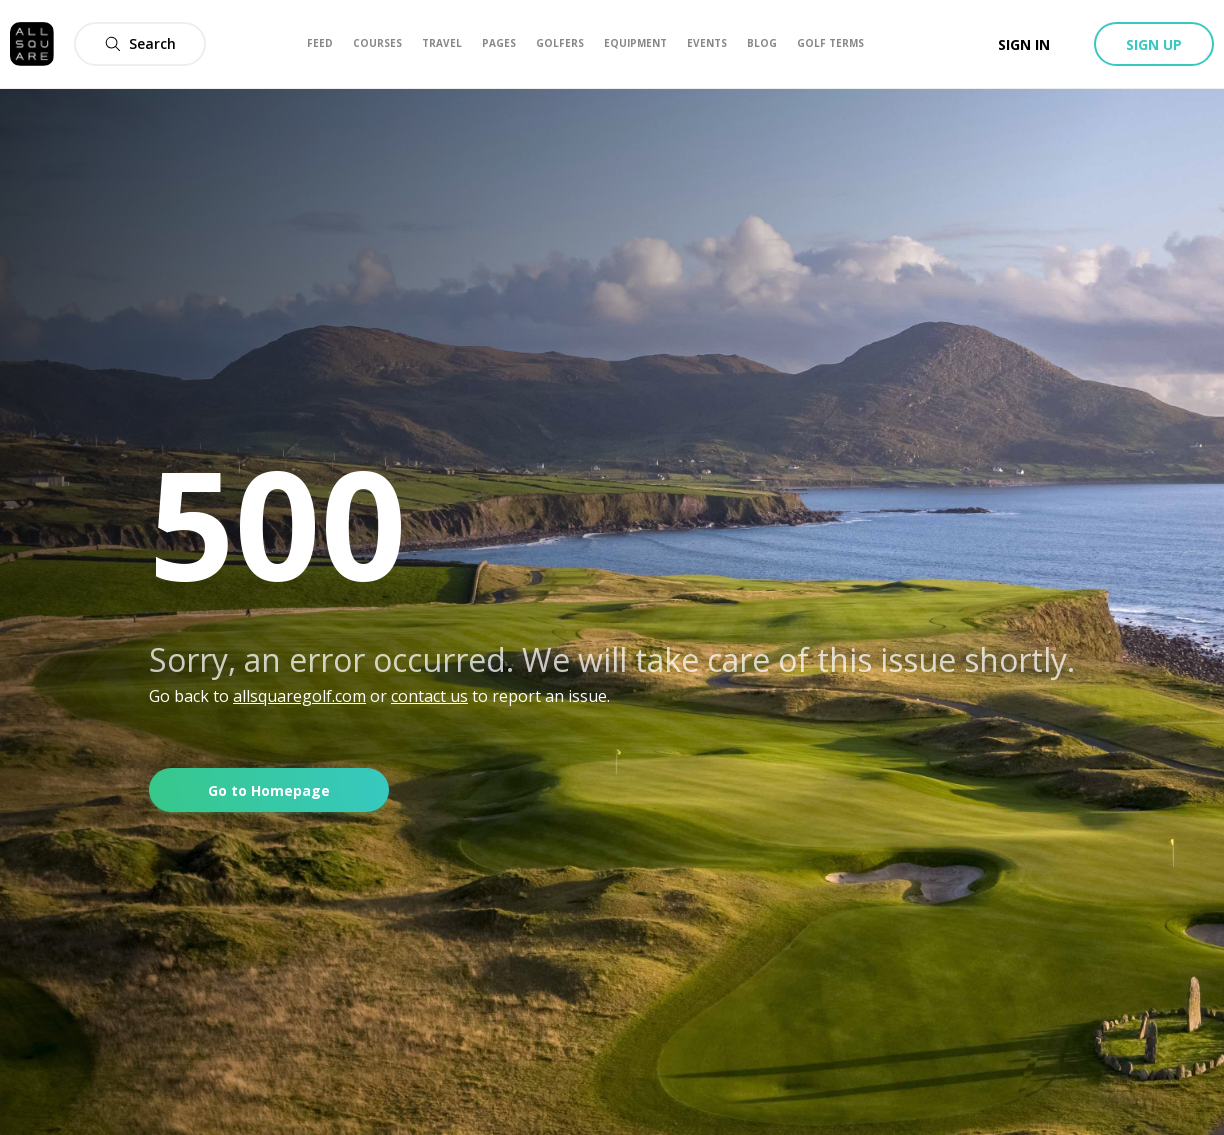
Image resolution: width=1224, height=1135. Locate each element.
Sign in (1024, 44)
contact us (429, 696)
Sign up (1154, 44)
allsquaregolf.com (299, 696)
